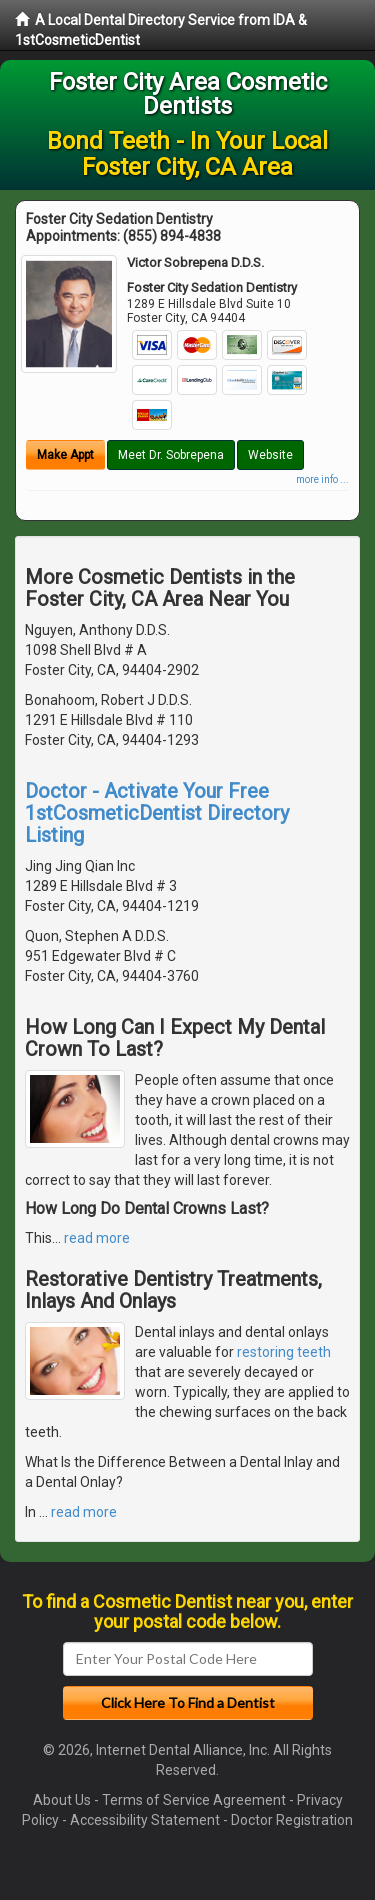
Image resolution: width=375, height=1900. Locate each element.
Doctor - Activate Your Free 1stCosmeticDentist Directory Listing (157, 813)
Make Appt (65, 455)
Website (270, 455)
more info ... (322, 479)
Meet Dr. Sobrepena (171, 455)
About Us (62, 1800)
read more (97, 1238)
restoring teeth (284, 1352)
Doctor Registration (292, 1820)
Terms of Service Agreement (194, 1800)
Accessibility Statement (145, 1820)
